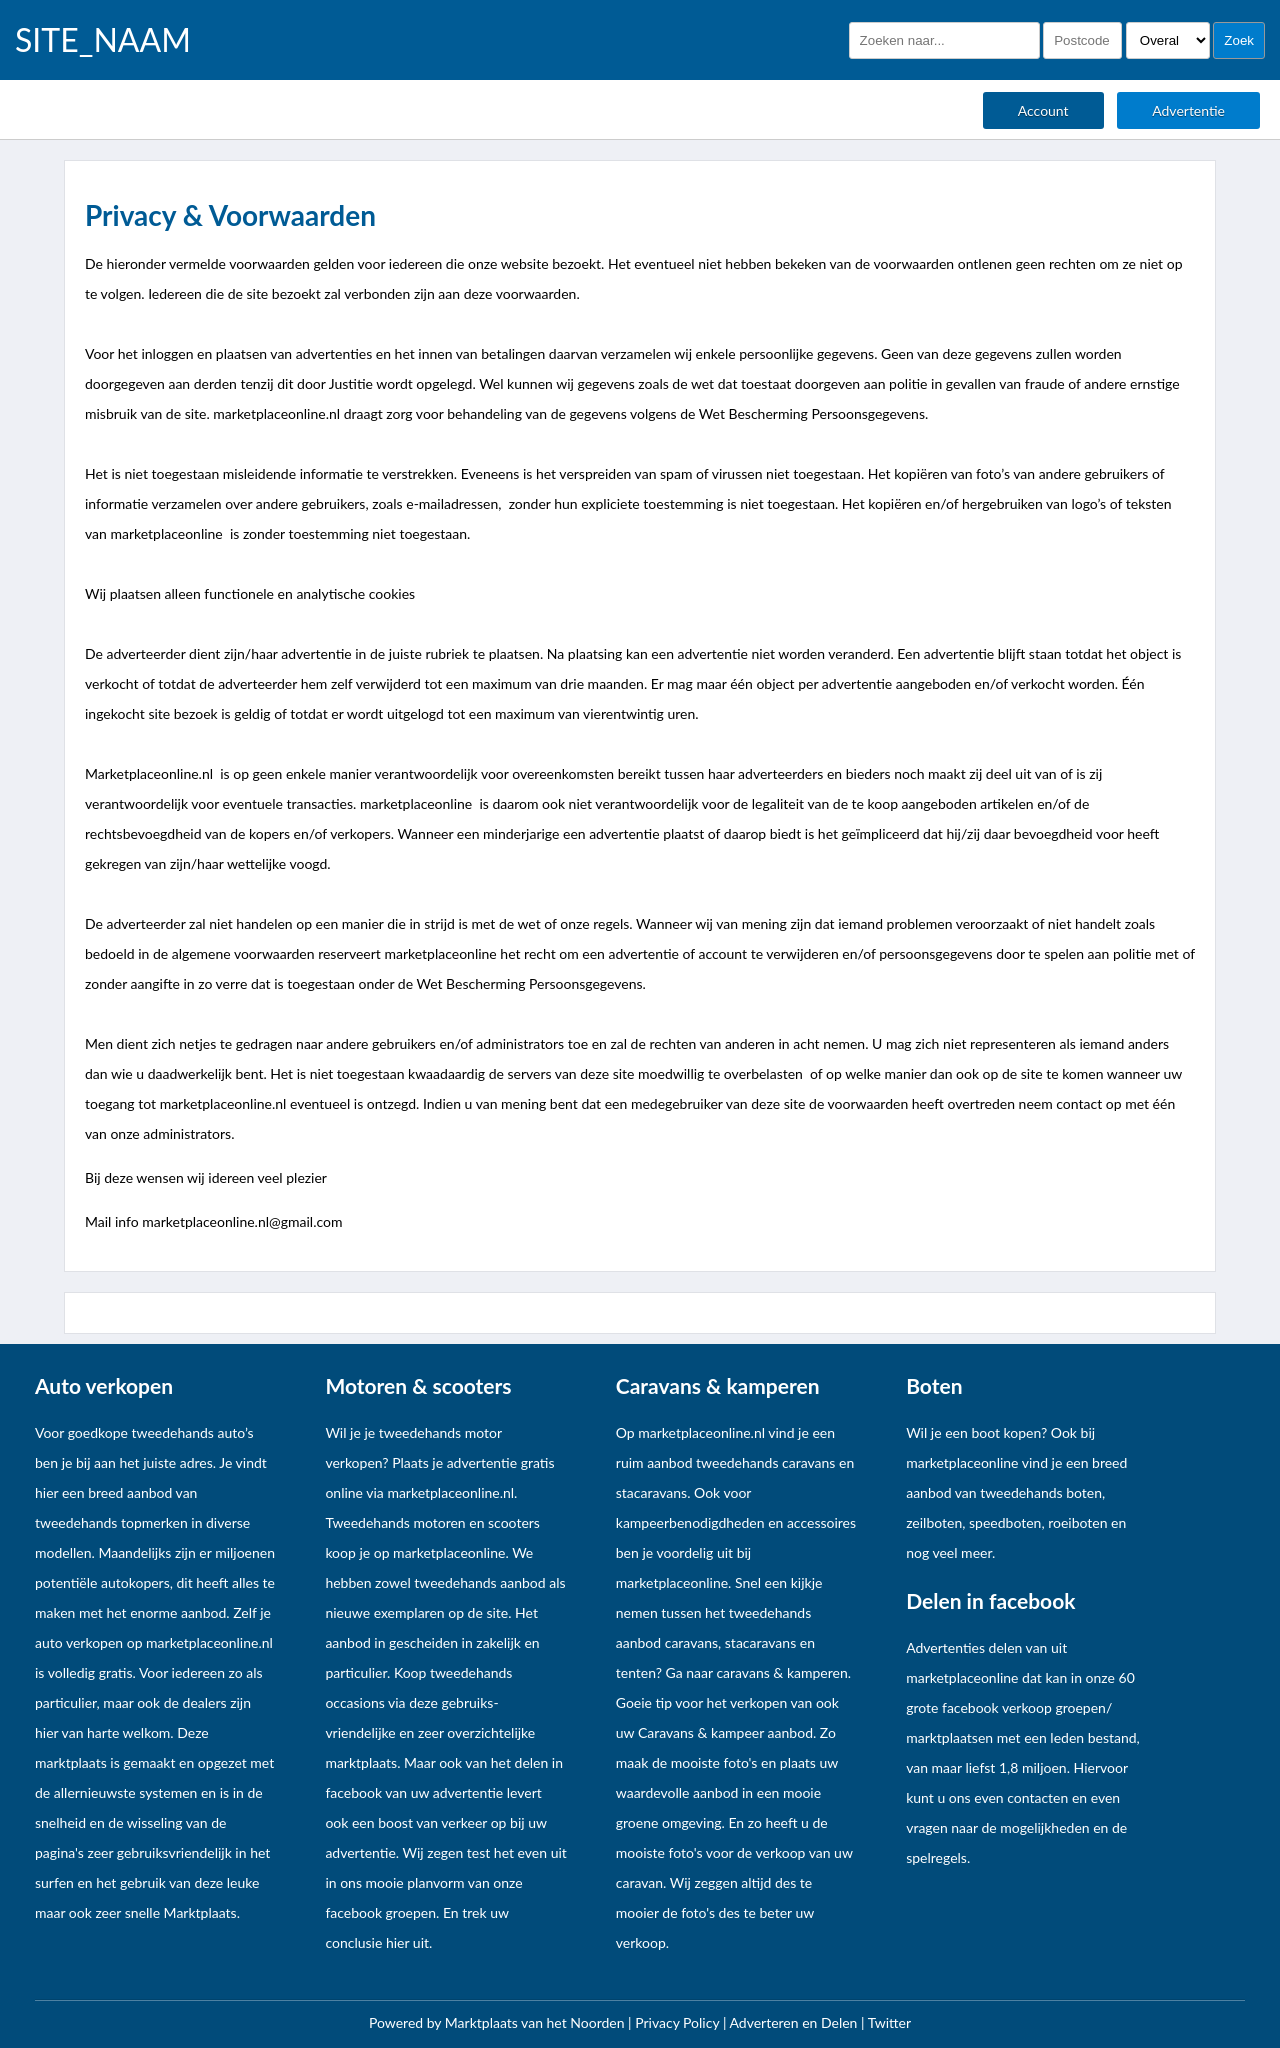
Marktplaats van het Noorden (536, 2022)
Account (1043, 110)
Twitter (889, 2022)
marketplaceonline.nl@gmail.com (242, 1221)
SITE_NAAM (103, 40)
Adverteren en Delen (794, 2022)
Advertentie (1188, 110)
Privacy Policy (679, 2022)
